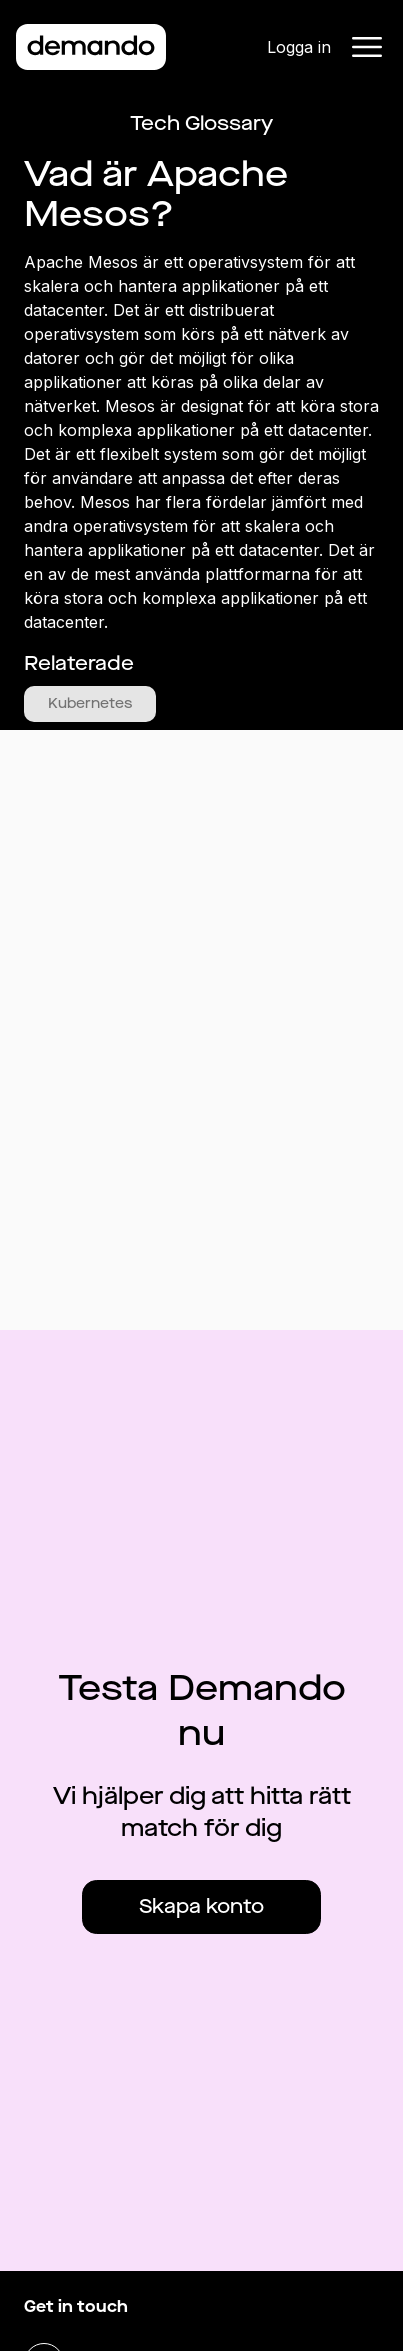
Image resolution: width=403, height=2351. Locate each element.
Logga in (299, 47)
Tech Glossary (201, 123)
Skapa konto (201, 1906)
